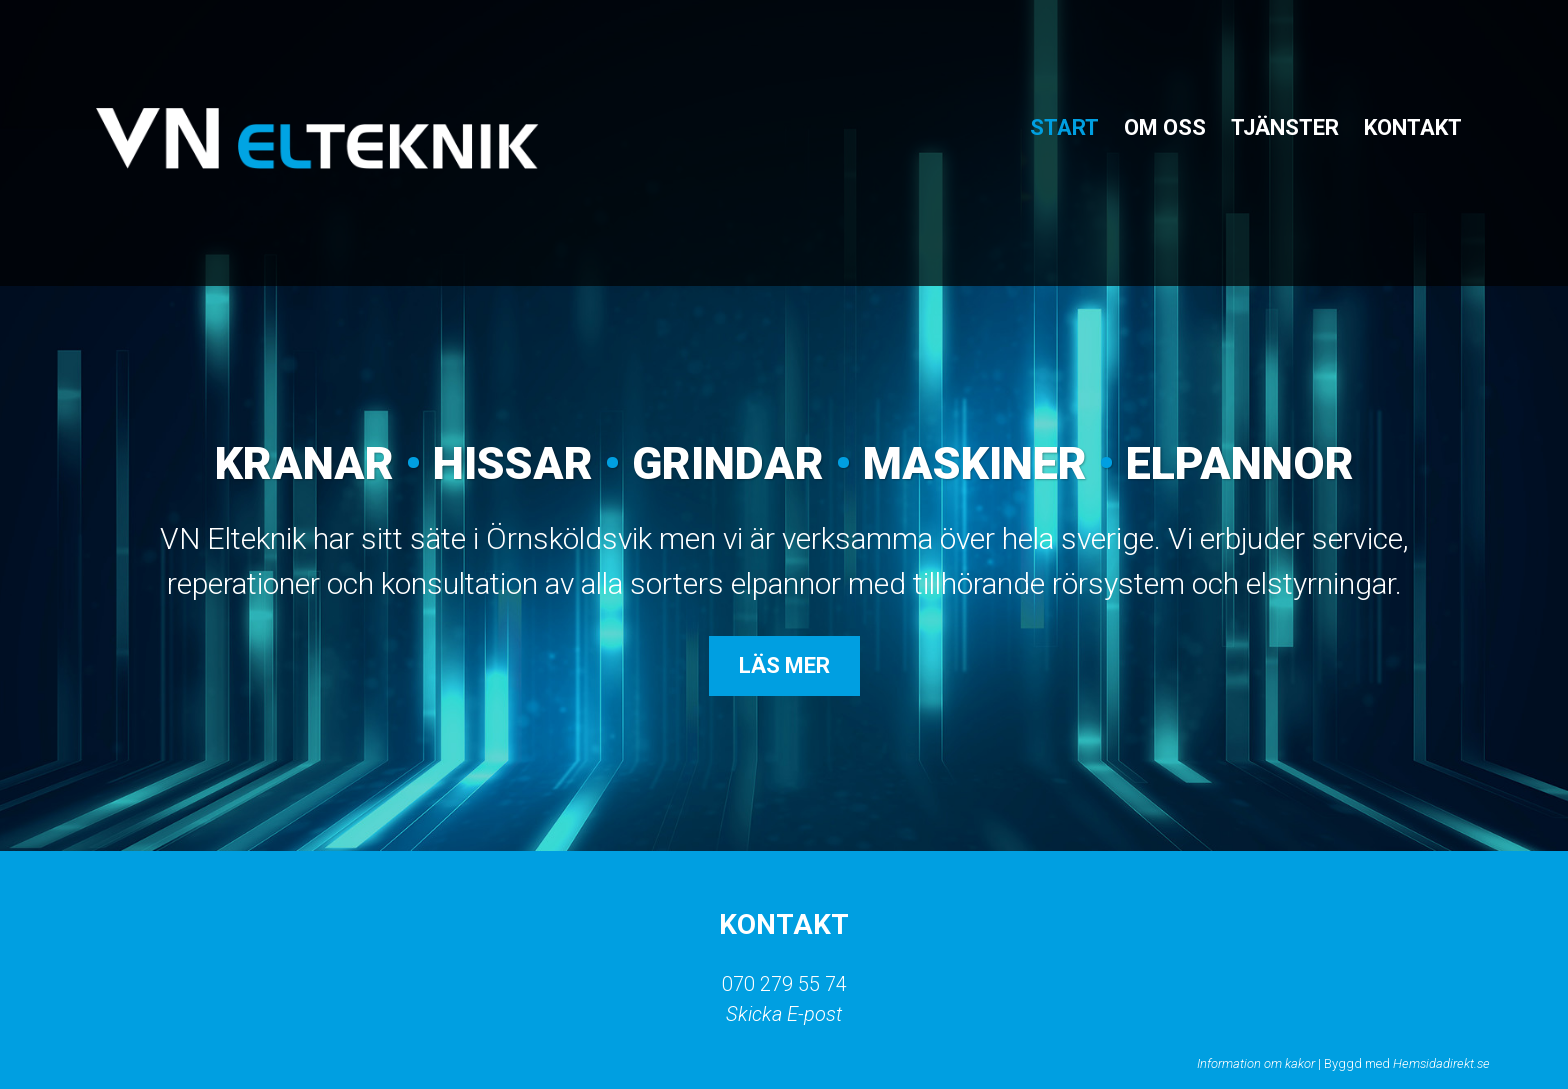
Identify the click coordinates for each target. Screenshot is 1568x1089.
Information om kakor (1256, 1063)
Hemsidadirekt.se (1441, 1063)
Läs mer (784, 665)
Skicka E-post (784, 1014)
